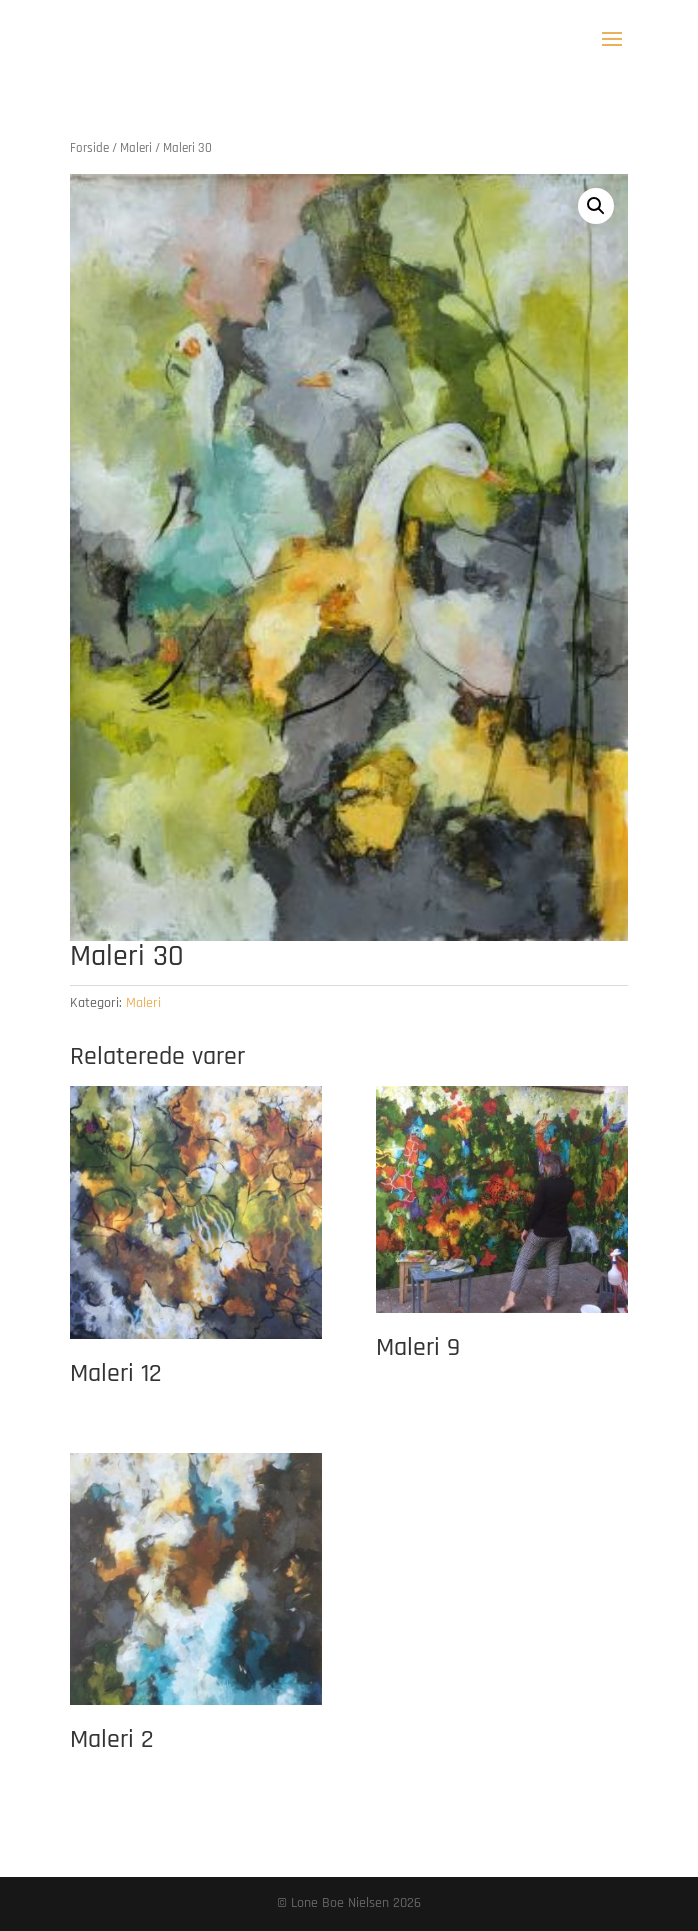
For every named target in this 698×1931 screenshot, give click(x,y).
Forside (89, 148)
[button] (596, 206)
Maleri (136, 148)
